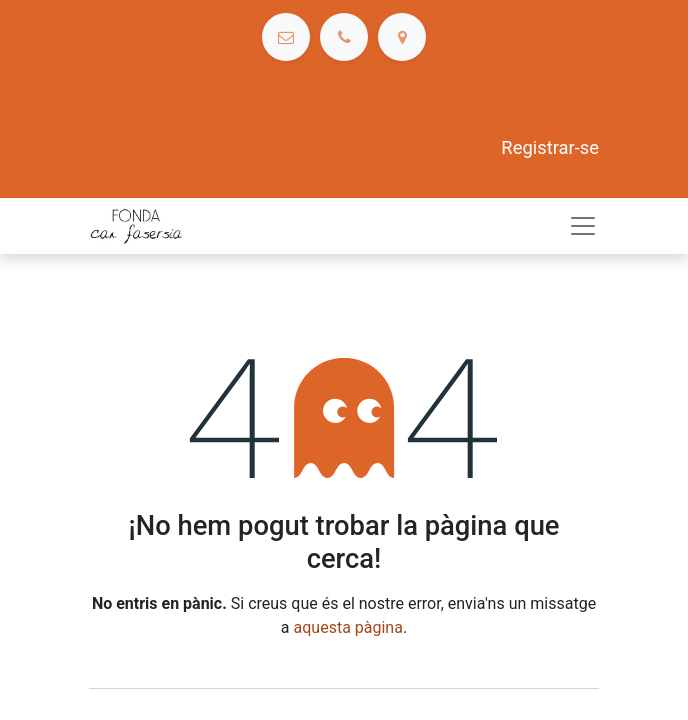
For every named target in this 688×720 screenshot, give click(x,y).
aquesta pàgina (348, 627)
